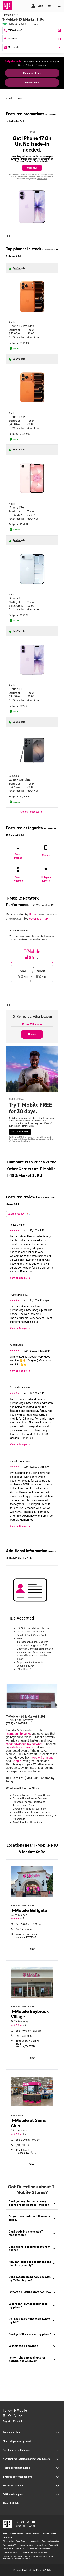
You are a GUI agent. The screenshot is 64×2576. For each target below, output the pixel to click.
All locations (15, 98)
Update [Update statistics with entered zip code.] (32, 1034)
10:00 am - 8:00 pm (28, 1924)
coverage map (38, 918)
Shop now (14, 221)
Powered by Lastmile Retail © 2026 (32, 2570)
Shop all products (32, 812)
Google (16, 1761)
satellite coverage (21, 1747)
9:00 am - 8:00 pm (28, 2139)
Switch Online (32, 82)
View (32, 1949)
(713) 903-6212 (24, 2145)
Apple (36, 1757)
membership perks (18, 1733)
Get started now (20, 1131)
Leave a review (19, 1214)
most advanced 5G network (24, 1744)
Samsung (47, 1757)
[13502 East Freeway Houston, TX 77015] (32, 38)
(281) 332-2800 (24, 2035)
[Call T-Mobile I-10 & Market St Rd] (32, 30)
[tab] (32, 2203)
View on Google (20, 1278)
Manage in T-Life (32, 73)
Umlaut (34, 914)
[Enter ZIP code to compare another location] (32, 1024)
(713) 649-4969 (24, 1929)
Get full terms (25, 1141)
